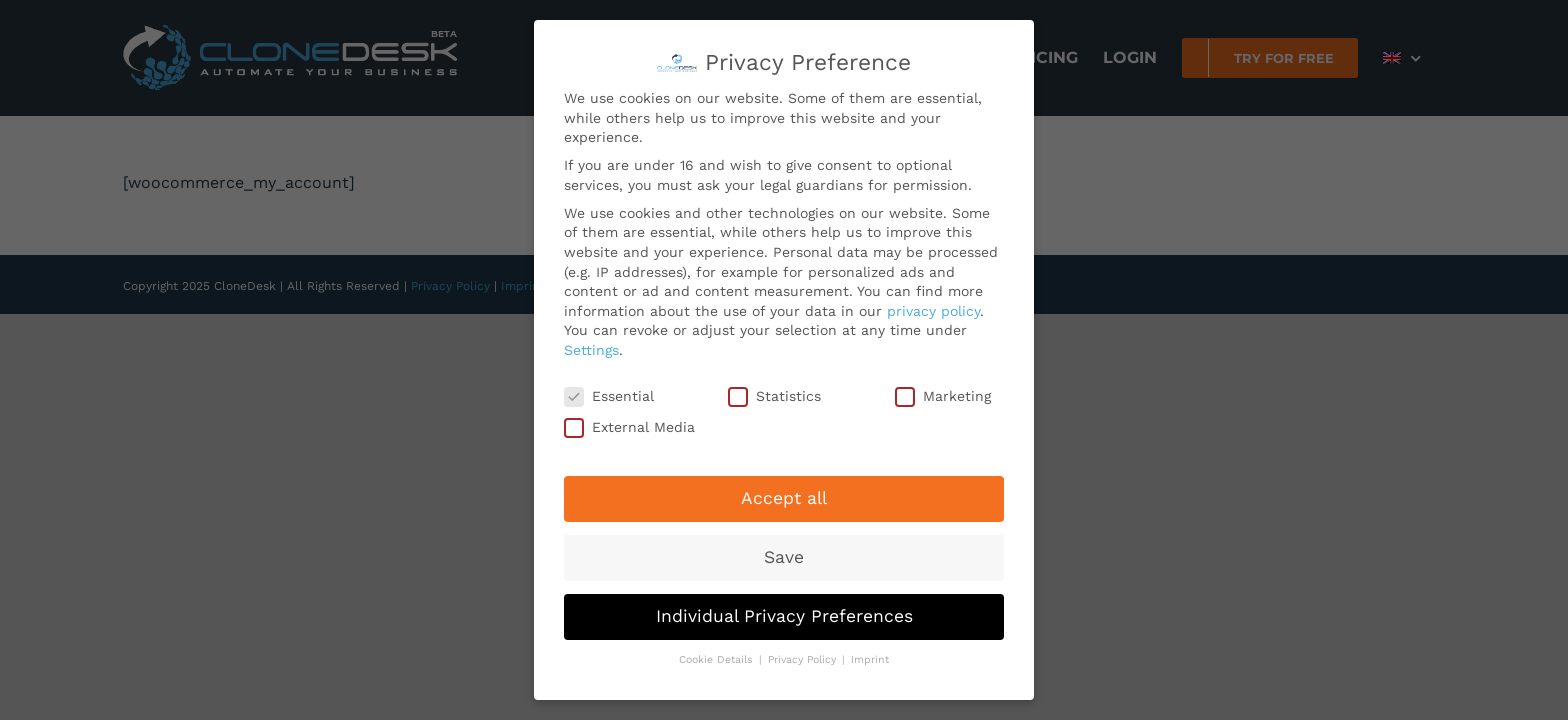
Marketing (943, 390)
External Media (629, 422)
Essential (609, 390)
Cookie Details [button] (718, 654)
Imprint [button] (870, 654)
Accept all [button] (784, 493)
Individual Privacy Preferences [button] (784, 611)
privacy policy (933, 305)
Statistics (774, 390)
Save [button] (784, 552)
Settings (591, 345)
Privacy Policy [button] (804, 654)
